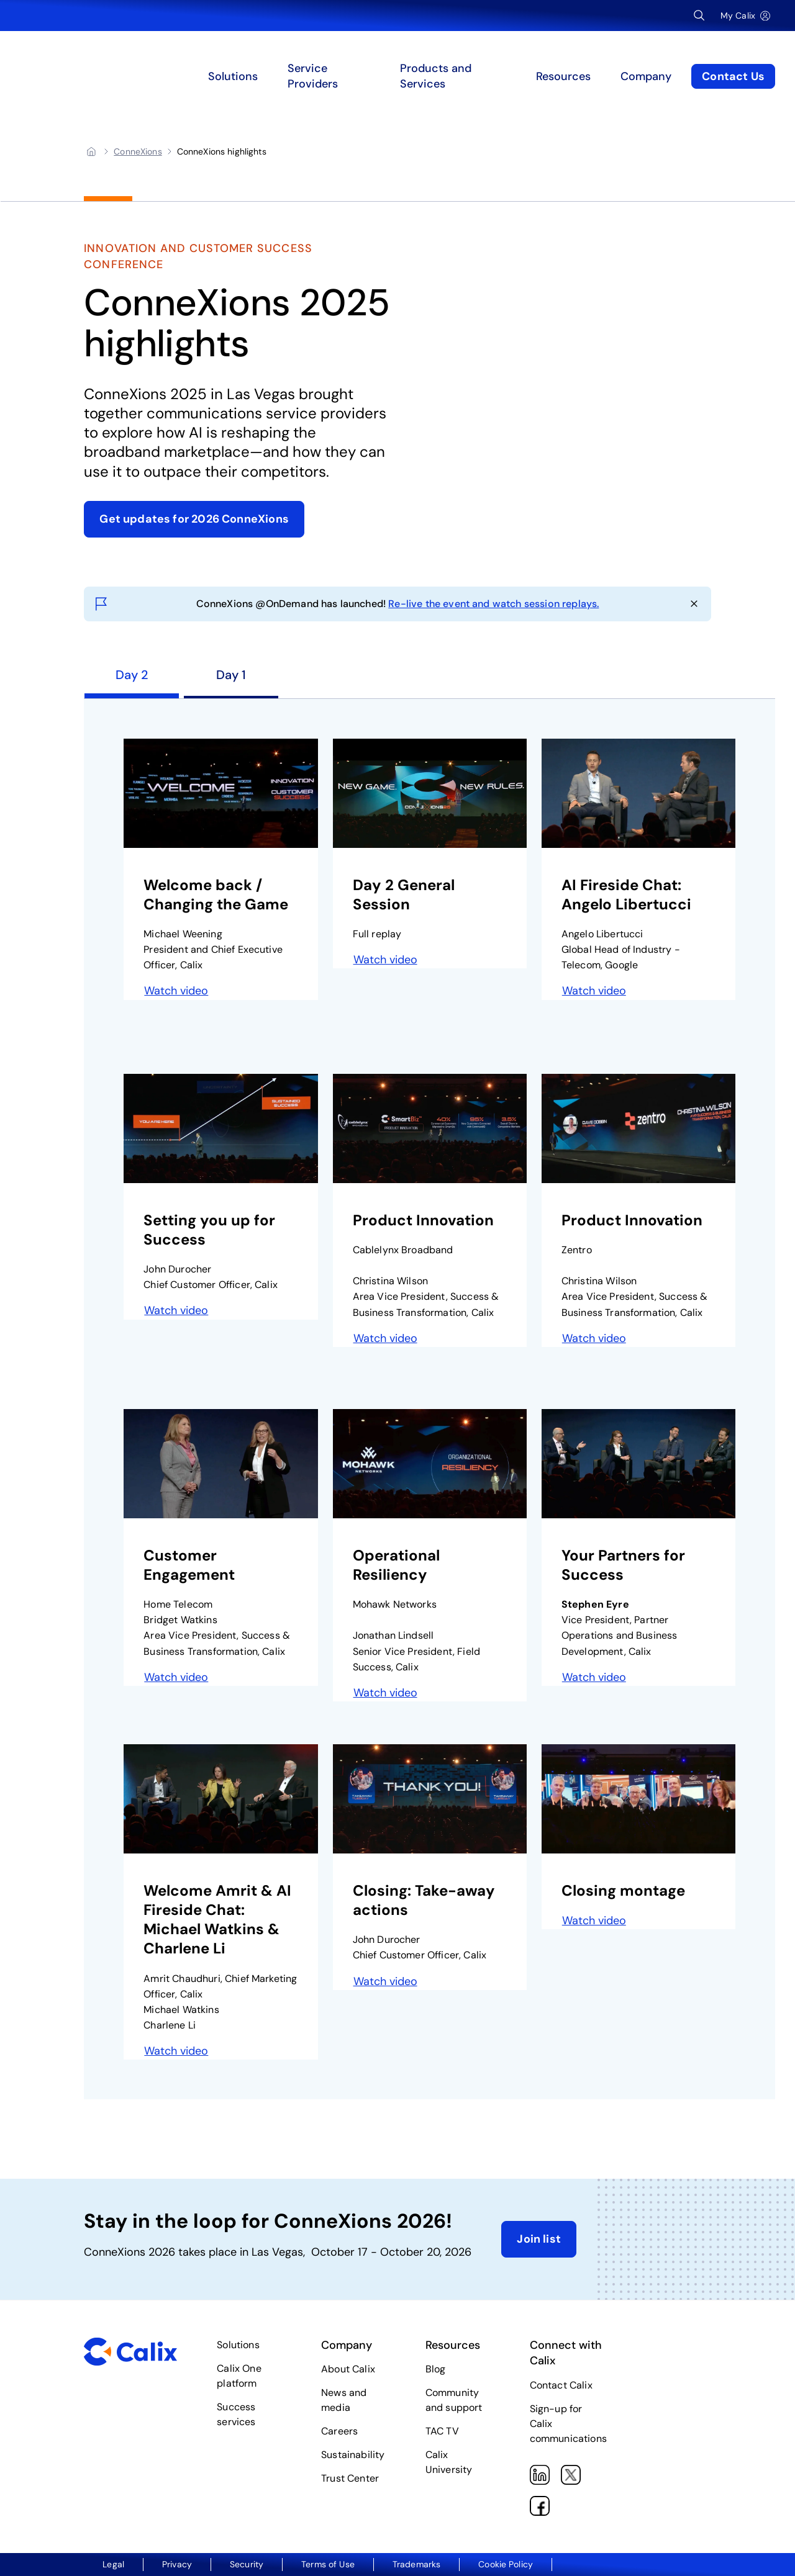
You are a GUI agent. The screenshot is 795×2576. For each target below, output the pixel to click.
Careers (339, 2431)
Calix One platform (239, 2376)
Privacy (177, 2564)
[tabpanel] (429, 1399)
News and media (343, 2400)
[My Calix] (745, 15)
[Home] (91, 151)
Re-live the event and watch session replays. (493, 603)
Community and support (454, 2400)
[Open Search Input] (699, 15)
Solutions (238, 2344)
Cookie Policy (505, 2564)
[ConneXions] (137, 151)
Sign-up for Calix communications (568, 2423)
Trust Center (350, 2478)
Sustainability (352, 2454)
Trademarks (416, 2564)
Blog (435, 2369)
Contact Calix (561, 2385)
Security (246, 2564)
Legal (113, 2564)
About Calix (348, 2369)
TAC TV (442, 2431)
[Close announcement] (694, 604)
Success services (236, 2414)
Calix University (449, 2462)
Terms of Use (328, 2564)
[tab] (131, 679)
